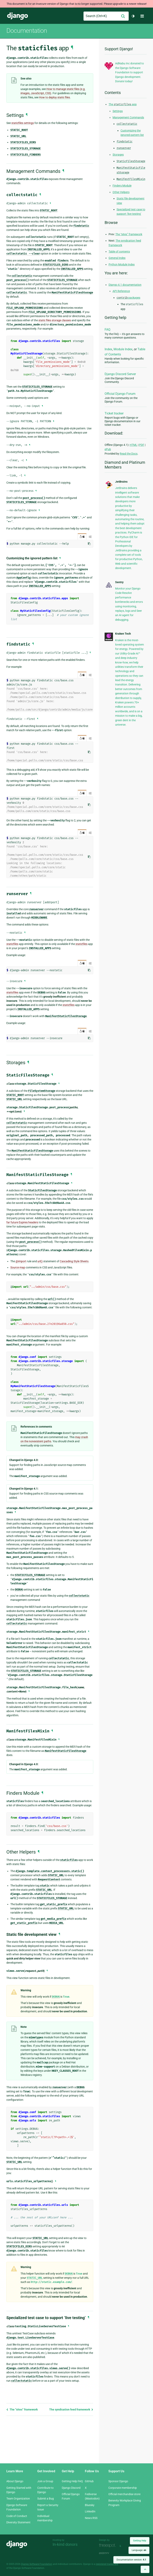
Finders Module (122, 185)
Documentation (26, 30)
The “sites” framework (22, 2409)
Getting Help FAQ (72, 2481)
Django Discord (71, 2487)
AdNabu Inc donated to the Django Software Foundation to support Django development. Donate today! (129, 72)
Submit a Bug (45, 2498)
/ (82, 536)
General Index (117, 257)
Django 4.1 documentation (125, 284)
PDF (141, 444)
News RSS (91, 2518)
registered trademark (107, 2564)
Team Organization (18, 2498)
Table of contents (119, 251)
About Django (14, 2481)
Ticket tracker (114, 413)
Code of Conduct (16, 2516)
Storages (118, 154)
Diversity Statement (18, 2522)
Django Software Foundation (36, 2564)
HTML (133, 444)
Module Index (123, 349)
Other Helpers (121, 192)
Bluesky (89, 2505)
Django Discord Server (120, 374)
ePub (108, 449)
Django (17, 16)
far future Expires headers (22, 1222)
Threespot (108, 2545)
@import (21, 1261)
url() (40, 1261)
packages (128, 297)
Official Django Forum (120, 394)
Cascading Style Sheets (74, 1261)
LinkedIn (90, 2511)
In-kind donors (65, 2544)
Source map (17, 1267)
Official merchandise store (124, 2494)
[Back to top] (145, 2569)
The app (123, 104)
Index (108, 349)
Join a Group (45, 2481)
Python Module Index (122, 264)
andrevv (108, 2553)
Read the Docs (128, 453)
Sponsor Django (118, 2481)
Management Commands (128, 117)
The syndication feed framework (71, 2409)
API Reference (121, 291)
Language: (139, 2550)
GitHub (89, 2481)
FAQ (107, 329)
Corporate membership (122, 2487)
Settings (118, 111)
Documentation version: (131, 2559)
